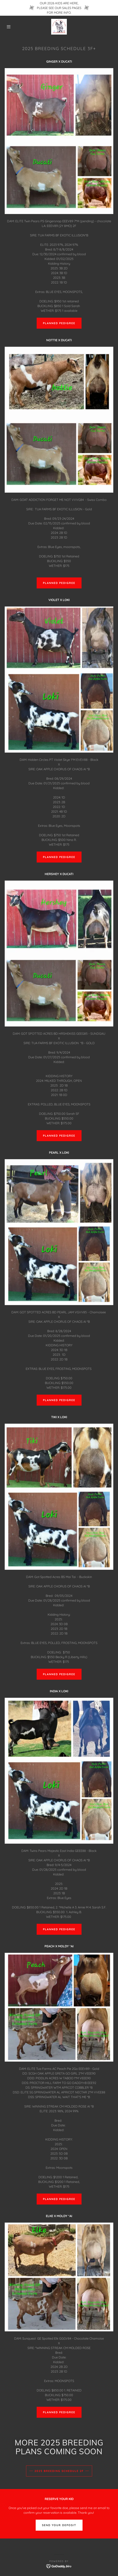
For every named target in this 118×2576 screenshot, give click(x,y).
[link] (59, 27)
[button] (10, 27)
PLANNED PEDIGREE (59, 323)
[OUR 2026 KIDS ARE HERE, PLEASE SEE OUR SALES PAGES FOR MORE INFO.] (59, 8)
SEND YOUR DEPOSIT (59, 2525)
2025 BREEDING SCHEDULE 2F (59, 2471)
